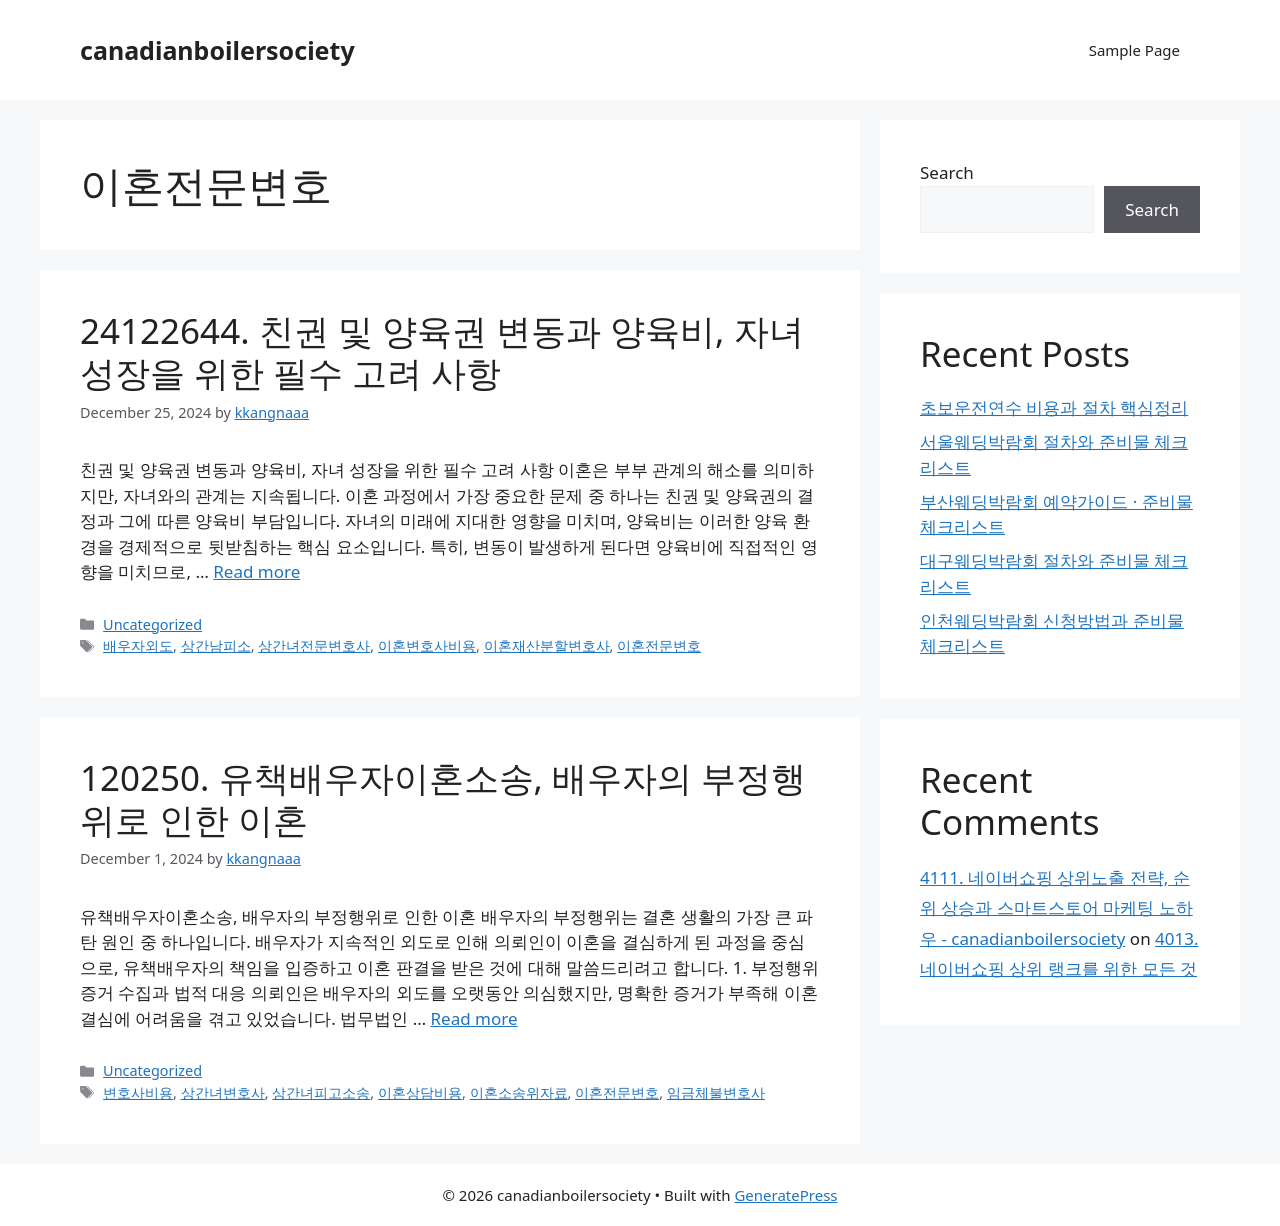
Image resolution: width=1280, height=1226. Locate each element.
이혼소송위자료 (519, 1092)
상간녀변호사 (223, 1092)
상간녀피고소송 (321, 1092)
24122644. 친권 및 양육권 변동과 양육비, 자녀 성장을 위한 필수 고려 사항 (442, 351)
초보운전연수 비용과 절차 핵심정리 (1054, 407)
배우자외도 (138, 645)
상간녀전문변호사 (314, 645)
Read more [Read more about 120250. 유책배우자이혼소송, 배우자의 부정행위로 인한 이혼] (474, 1018)
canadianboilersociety (217, 50)
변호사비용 (138, 1092)
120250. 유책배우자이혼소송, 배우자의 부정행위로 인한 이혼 (443, 798)
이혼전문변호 (659, 645)
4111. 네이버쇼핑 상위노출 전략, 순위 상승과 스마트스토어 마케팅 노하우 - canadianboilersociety (1056, 908)
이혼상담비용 (420, 1092)
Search (947, 172)
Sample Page (1134, 50)
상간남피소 (216, 645)
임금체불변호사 (716, 1092)
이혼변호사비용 (427, 645)
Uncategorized (152, 624)
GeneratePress (785, 1195)
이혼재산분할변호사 (547, 645)
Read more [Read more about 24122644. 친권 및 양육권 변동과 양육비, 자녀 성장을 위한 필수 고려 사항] (256, 571)
